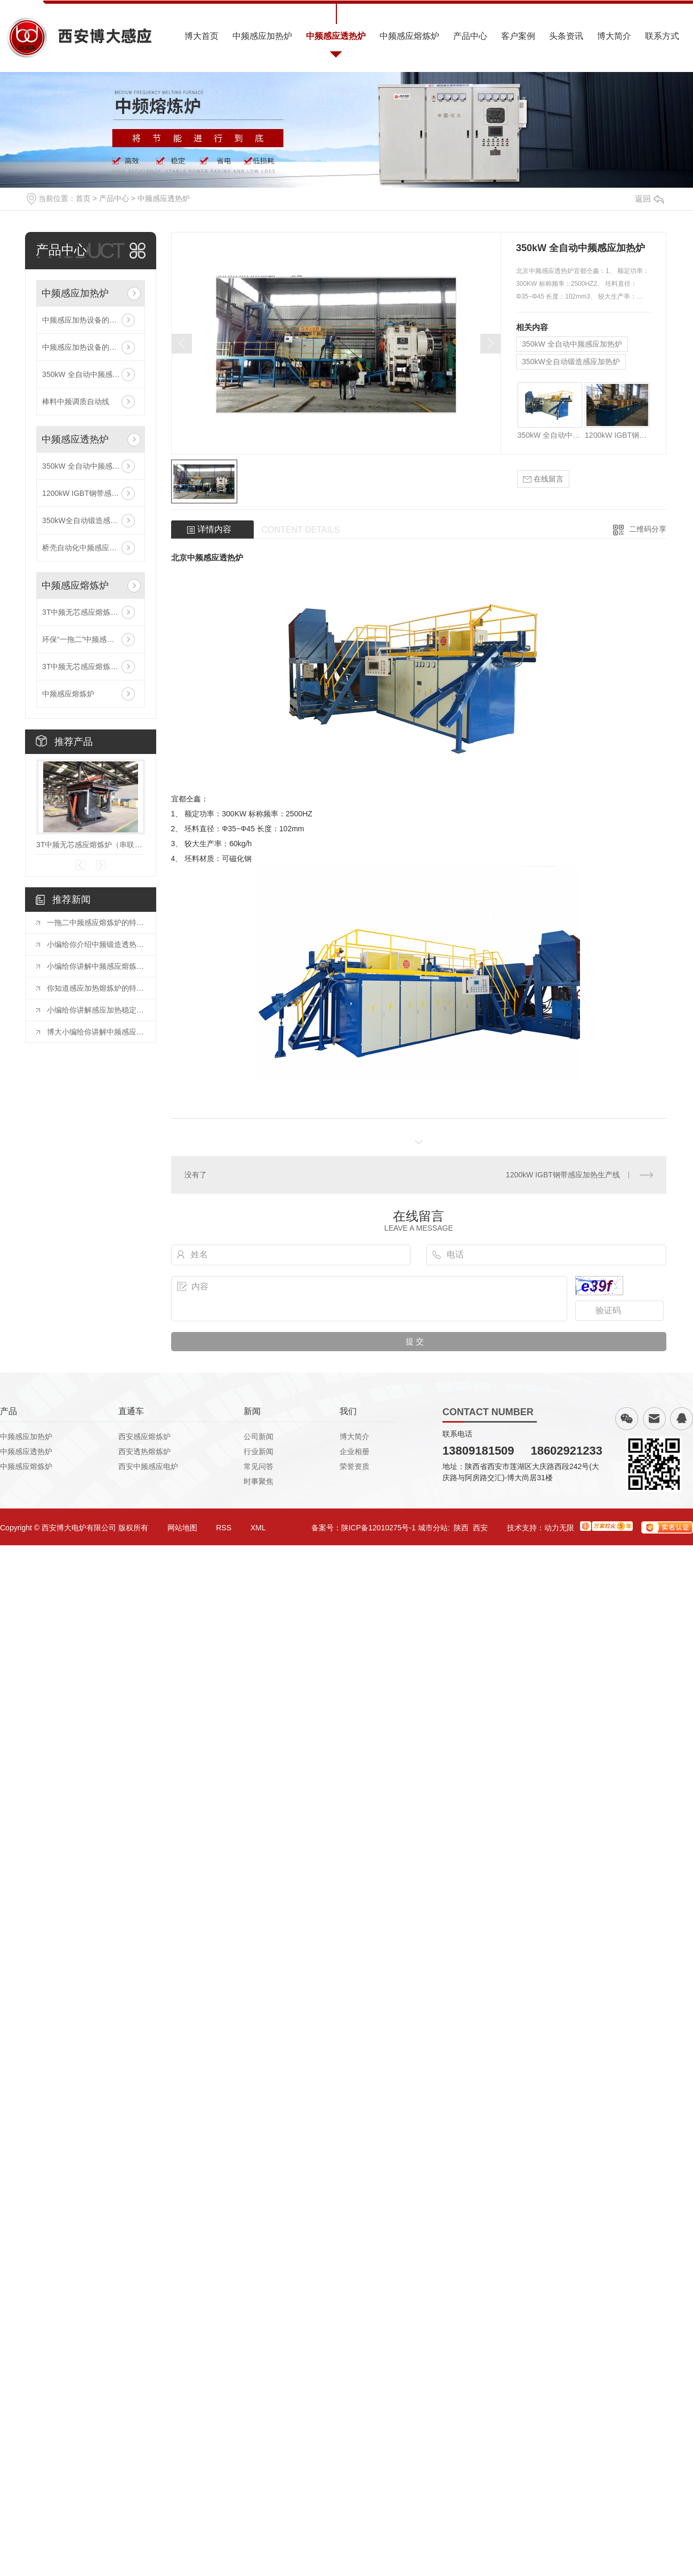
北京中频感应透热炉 (207, 557)
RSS (223, 1527)
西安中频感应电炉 (148, 1466)
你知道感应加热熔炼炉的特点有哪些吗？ (96, 988)
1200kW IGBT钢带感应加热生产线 (90, 493)
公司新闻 (258, 1436)
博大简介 (614, 36)
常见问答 (258, 1466)
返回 (649, 198)
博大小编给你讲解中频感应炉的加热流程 (96, 1032)
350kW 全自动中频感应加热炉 (90, 374)
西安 (480, 1527)
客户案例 (518, 36)
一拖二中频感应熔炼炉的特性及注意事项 (96, 922)
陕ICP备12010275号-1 (378, 1527)
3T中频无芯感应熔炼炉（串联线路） (90, 612)
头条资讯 (566, 36)
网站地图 (182, 1527)
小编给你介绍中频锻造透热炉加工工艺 (96, 944)
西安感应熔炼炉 (144, 1436)
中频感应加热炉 (262, 36)
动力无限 (559, 1527)
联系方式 (662, 36)
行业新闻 (258, 1451)
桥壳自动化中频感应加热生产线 (90, 547)
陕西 (461, 1527)
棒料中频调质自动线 (75, 401)
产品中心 (470, 36)
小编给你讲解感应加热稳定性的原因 (96, 1010)
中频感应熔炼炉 (409, 36)
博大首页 (201, 36)
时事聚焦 (258, 1481)
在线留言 (543, 479)
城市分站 (433, 1527)
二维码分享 (647, 529)
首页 (83, 198)
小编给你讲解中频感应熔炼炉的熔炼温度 (96, 966)
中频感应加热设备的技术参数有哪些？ (90, 320)
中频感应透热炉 (336, 36)
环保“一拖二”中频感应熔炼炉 (89, 639)
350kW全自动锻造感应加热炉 (90, 520)
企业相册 (354, 1451)
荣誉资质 (354, 1466)
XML (258, 1527)
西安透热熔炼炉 (144, 1451)
